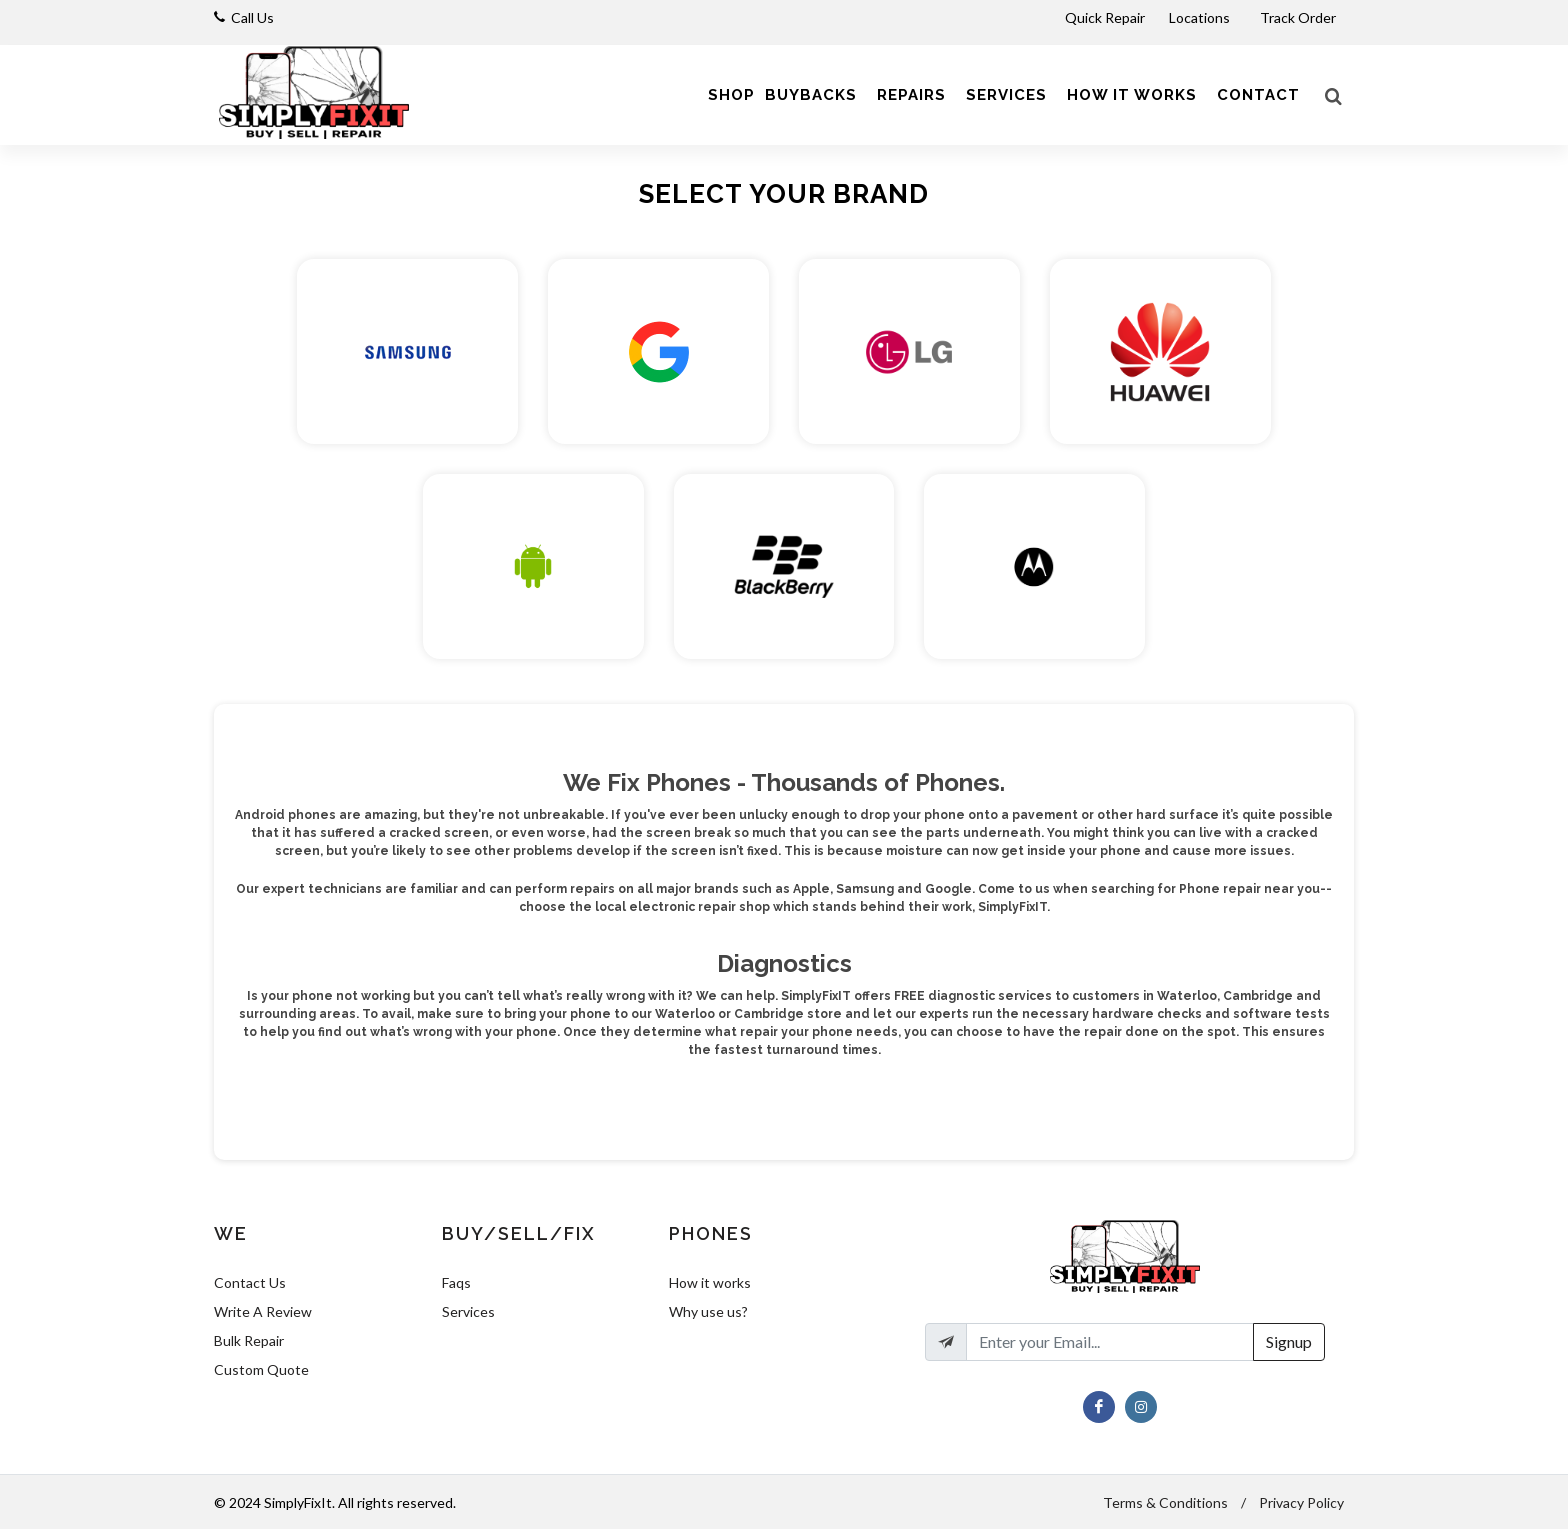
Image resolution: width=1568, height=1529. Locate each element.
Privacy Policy (1301, 1502)
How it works (710, 1282)
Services (468, 1311)
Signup (1289, 1341)
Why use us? (708, 1311)
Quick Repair (1105, 17)
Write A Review (263, 1311)
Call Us (252, 17)
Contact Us (250, 1282)
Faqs (456, 1282)
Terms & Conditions (1165, 1502)
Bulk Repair (249, 1340)
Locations (1201, 17)
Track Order (1299, 17)
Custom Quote (261, 1369)
